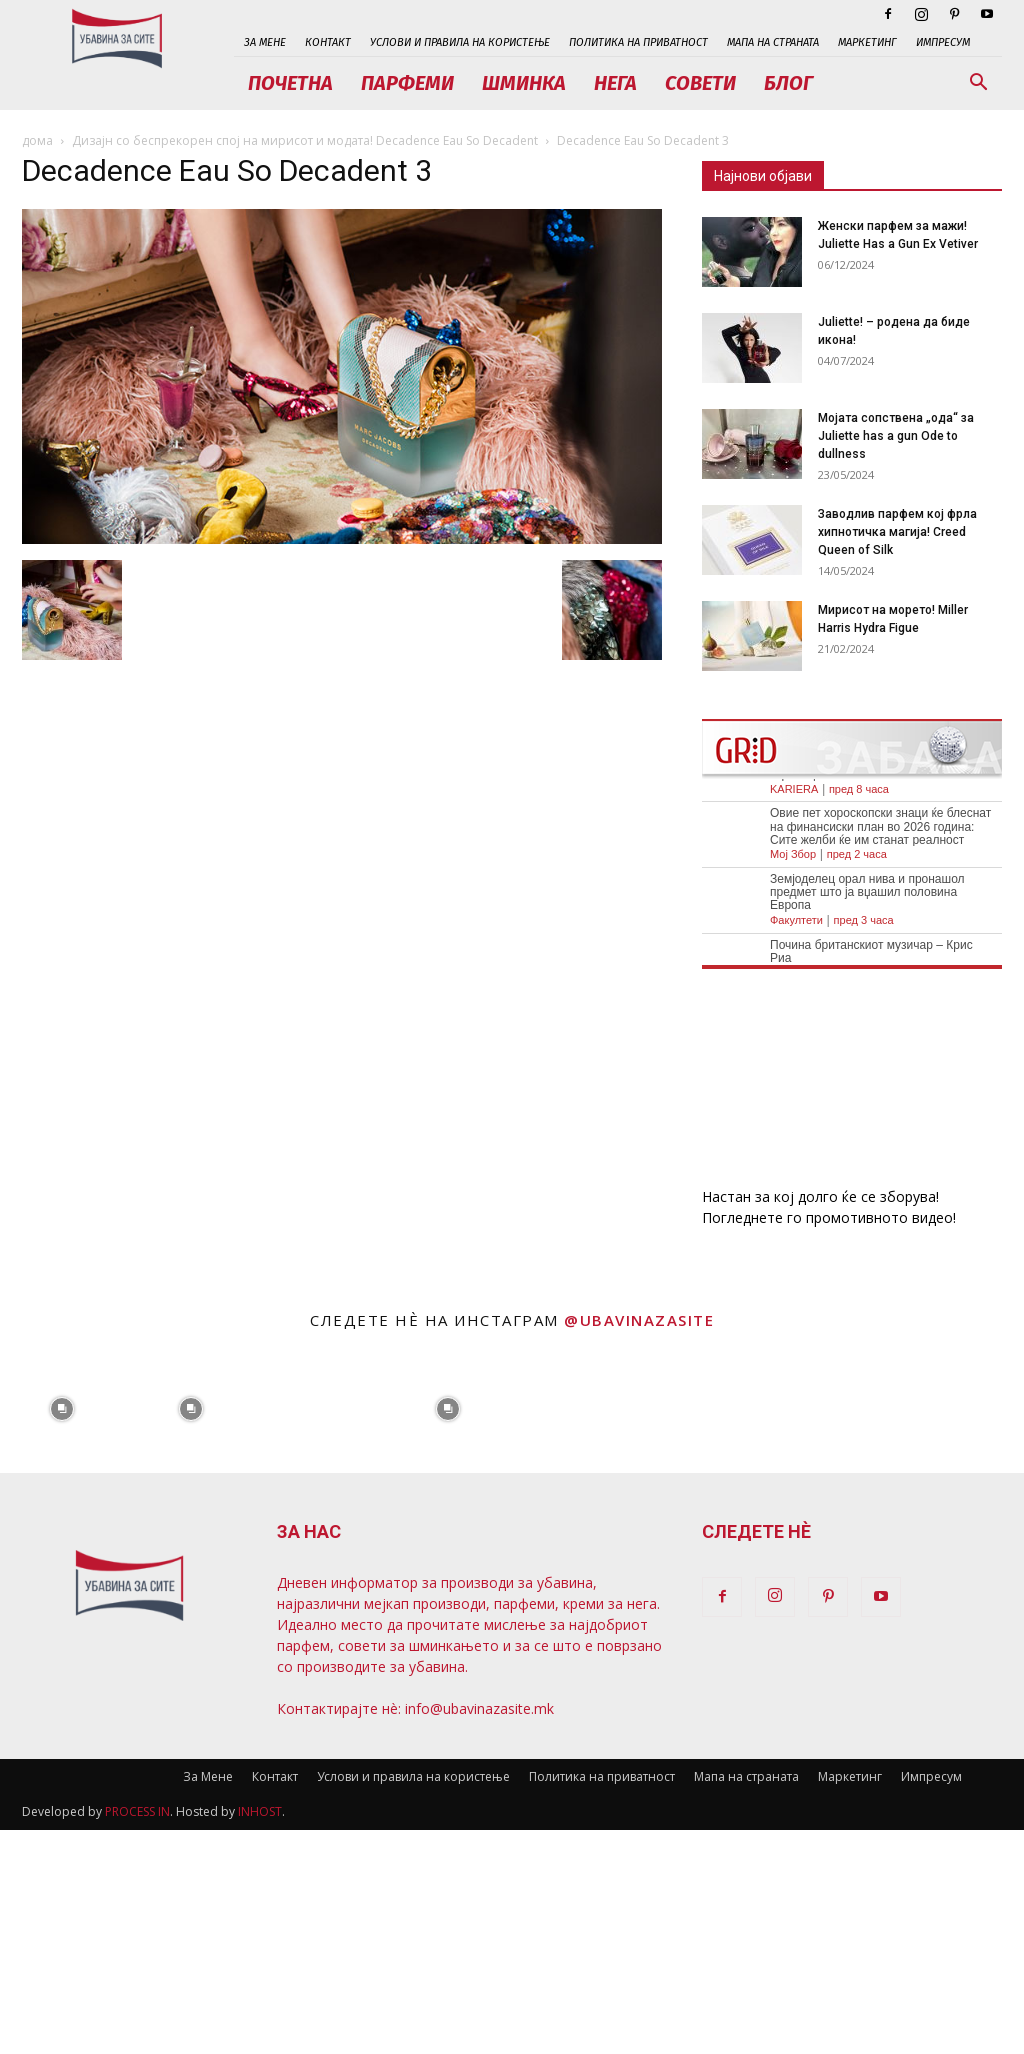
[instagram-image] (62, 1407)
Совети (700, 83)
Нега (615, 83)
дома (37, 140)
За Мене (265, 42)
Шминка (524, 83)
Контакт (328, 42)
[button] (978, 84)
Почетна (290, 83)
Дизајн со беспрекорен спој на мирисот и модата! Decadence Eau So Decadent (305, 140)
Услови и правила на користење (460, 42)
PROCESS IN (137, 1811)
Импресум (943, 42)
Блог (788, 83)
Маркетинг (867, 42)
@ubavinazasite (639, 1320)
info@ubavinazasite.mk (479, 1708)
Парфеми (407, 83)
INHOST (260, 1811)
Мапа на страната (773, 42)
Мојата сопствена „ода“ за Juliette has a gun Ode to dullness (896, 436)
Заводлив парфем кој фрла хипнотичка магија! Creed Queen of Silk (897, 532)
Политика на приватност (638, 42)
